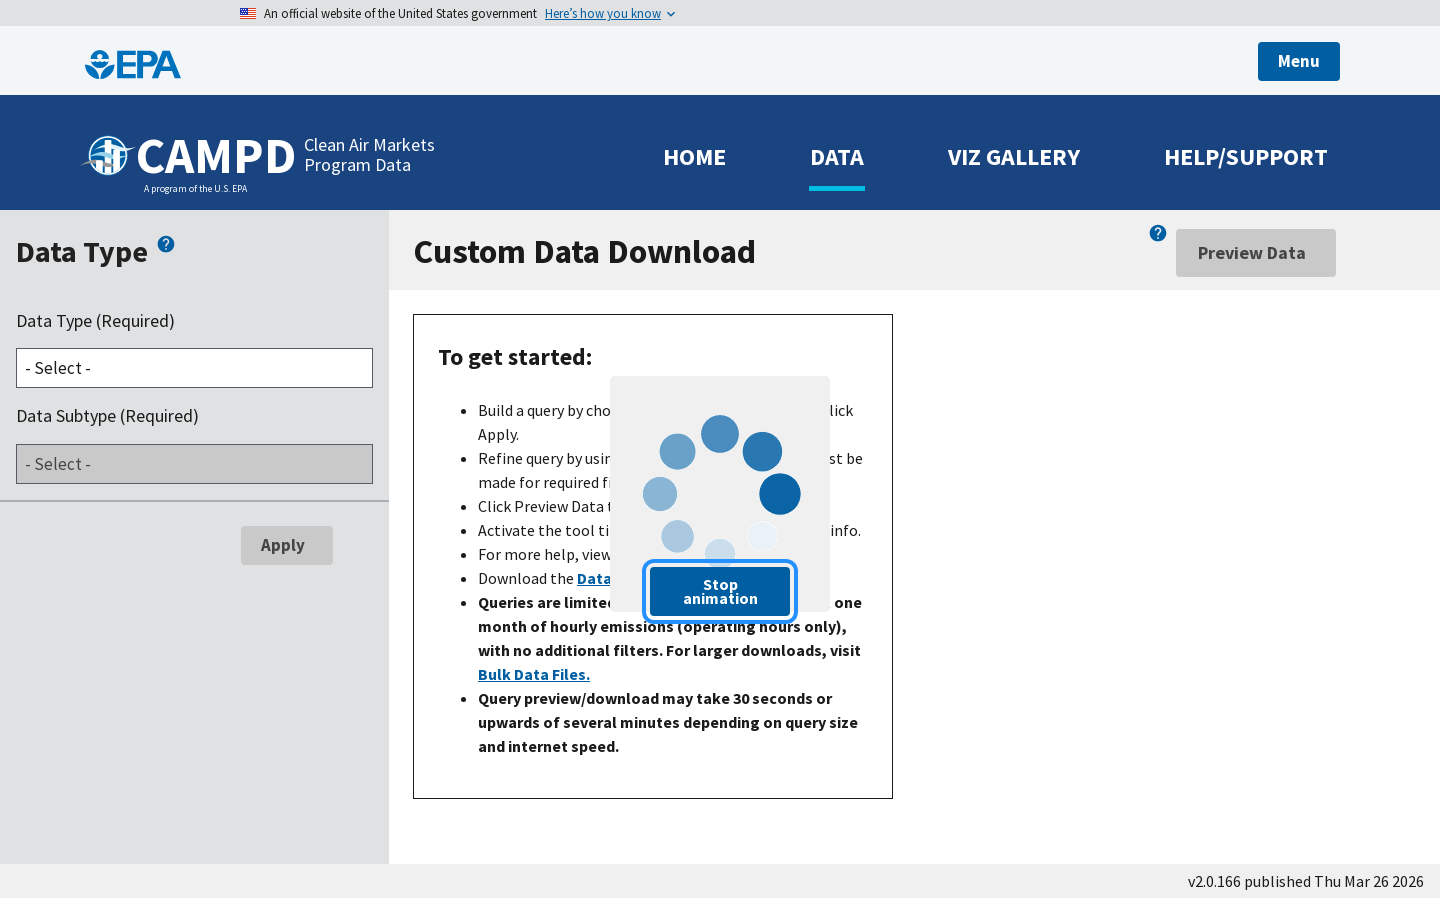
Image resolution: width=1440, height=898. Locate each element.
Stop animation (720, 591)
